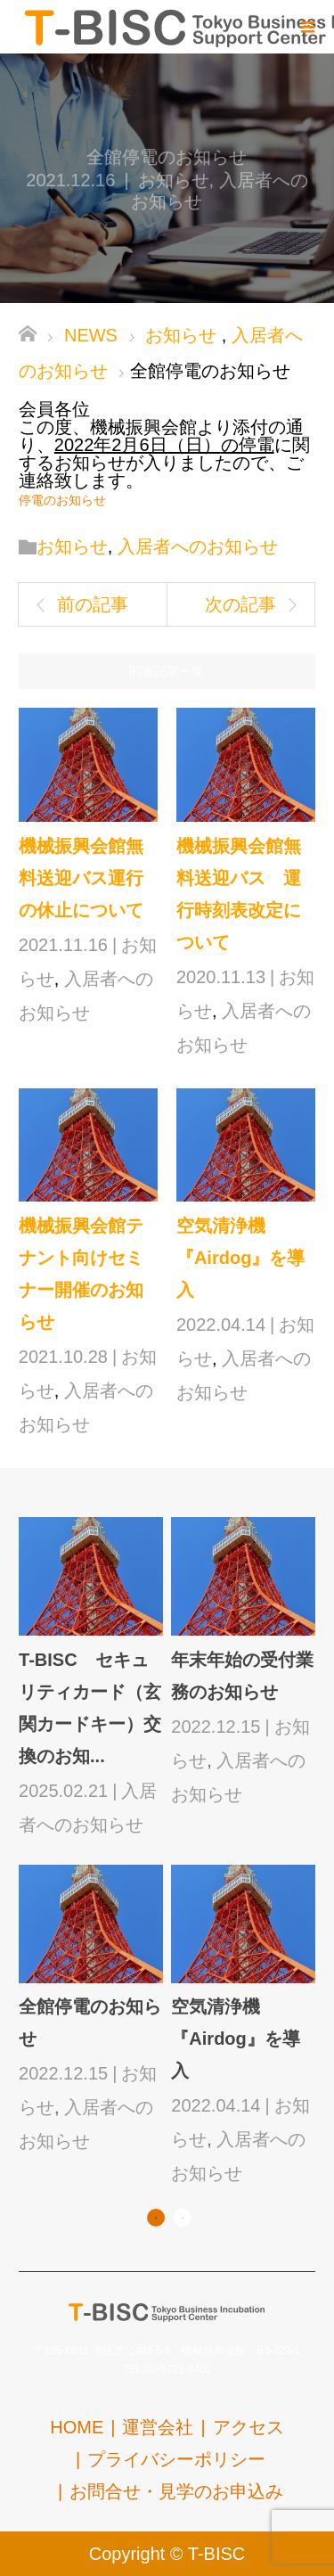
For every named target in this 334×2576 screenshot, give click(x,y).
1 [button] (156, 2218)
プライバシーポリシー (176, 2459)
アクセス (248, 2427)
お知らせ (173, 180)
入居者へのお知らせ (198, 546)
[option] (171, 1853)
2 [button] (182, 2218)
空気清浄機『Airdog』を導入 (240, 1258)
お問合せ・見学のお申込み (176, 2491)
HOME (76, 2427)
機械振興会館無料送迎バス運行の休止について (81, 878)
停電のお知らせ (62, 500)
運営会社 (157, 2427)
